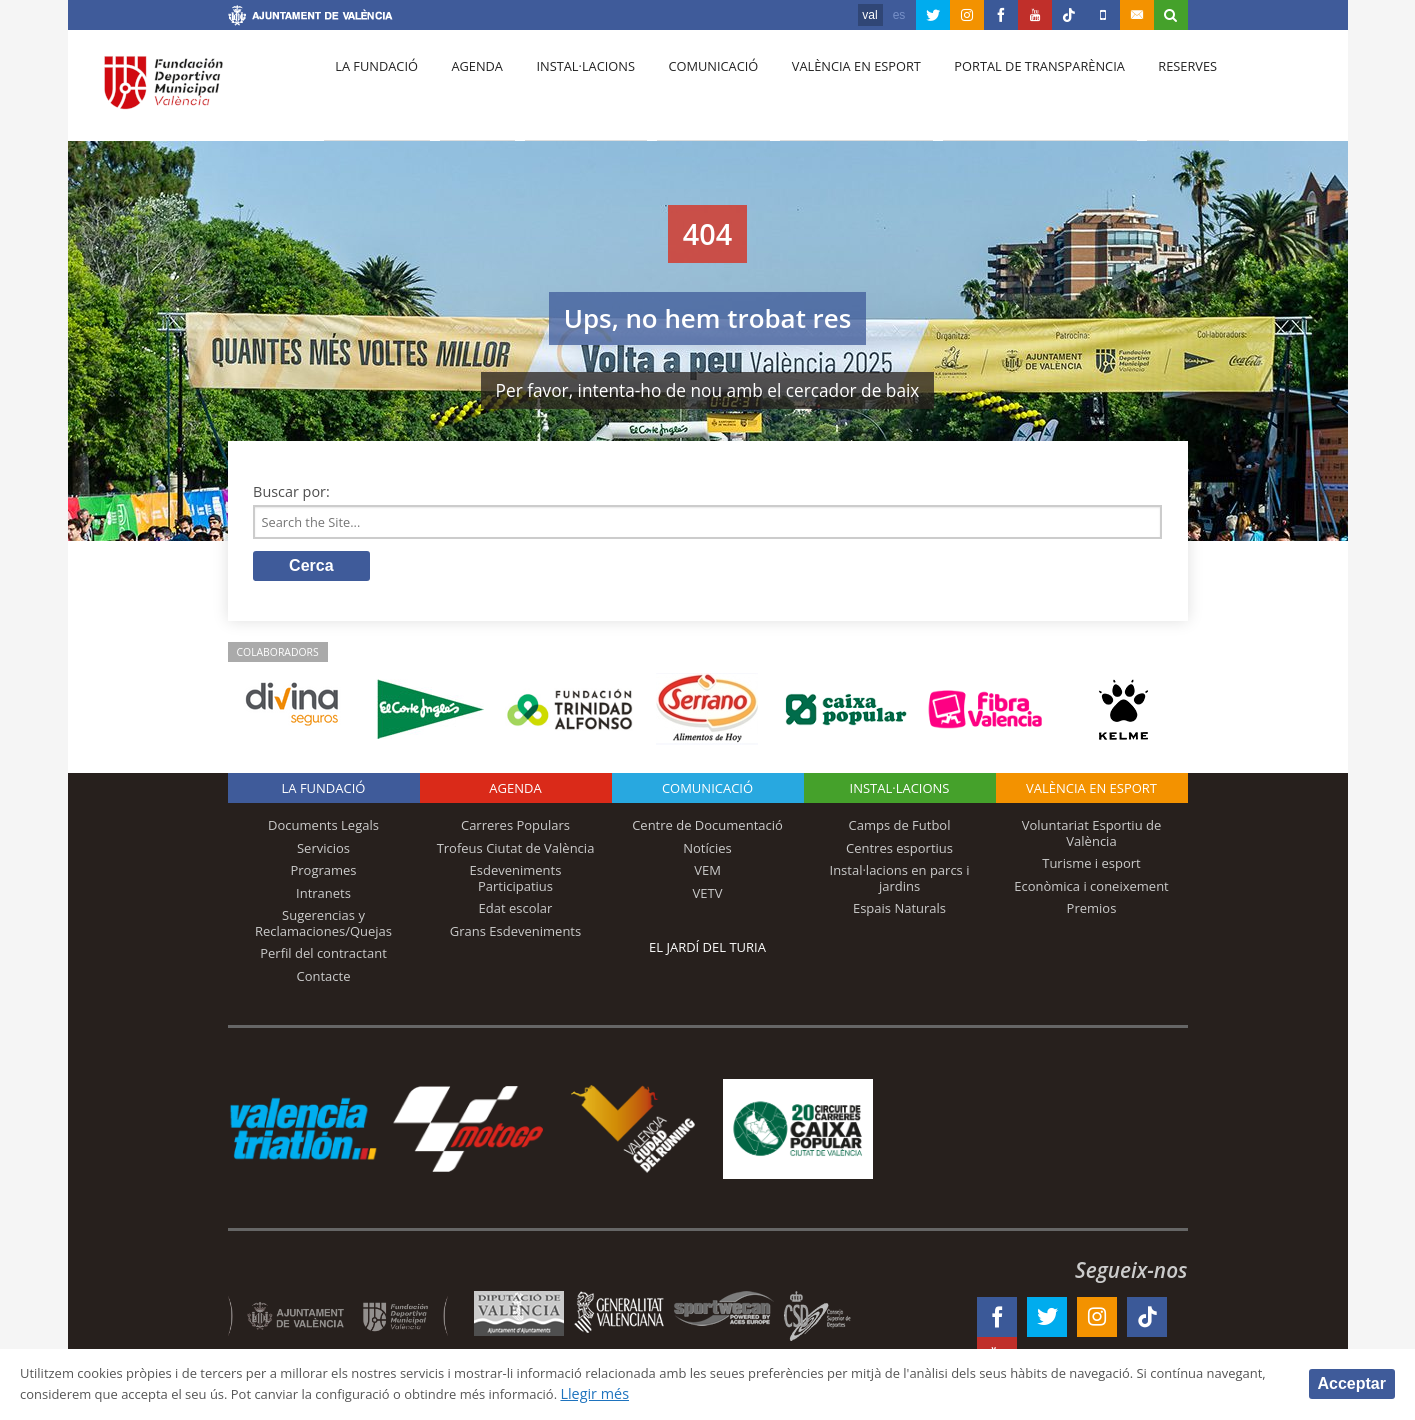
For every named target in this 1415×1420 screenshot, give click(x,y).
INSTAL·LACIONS (900, 794)
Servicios (323, 853)
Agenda (467, 91)
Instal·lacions (570, 91)
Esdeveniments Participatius (516, 884)
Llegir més (786, 1393)
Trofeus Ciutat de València (516, 853)
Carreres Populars (515, 831)
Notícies (707, 853)
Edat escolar (516, 914)
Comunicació (691, 91)
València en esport (828, 91)
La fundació (374, 91)
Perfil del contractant (323, 959)
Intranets (323, 898)
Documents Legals (323, 831)
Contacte (324, 982)
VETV (708, 898)
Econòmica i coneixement (1091, 891)
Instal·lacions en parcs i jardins (900, 884)
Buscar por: (291, 491)
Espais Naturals (899, 914)
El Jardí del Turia (707, 953)
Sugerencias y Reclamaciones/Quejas (323, 929)
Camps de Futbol (900, 831)
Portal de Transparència (1006, 91)
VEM (707, 876)
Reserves (1149, 91)
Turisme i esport (1091, 869)
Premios (1092, 914)
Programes (323, 876)
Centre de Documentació (707, 831)
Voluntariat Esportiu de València (1092, 839)
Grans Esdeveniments (515, 937)
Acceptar (1352, 1382)
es (899, 15)
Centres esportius (899, 853)
